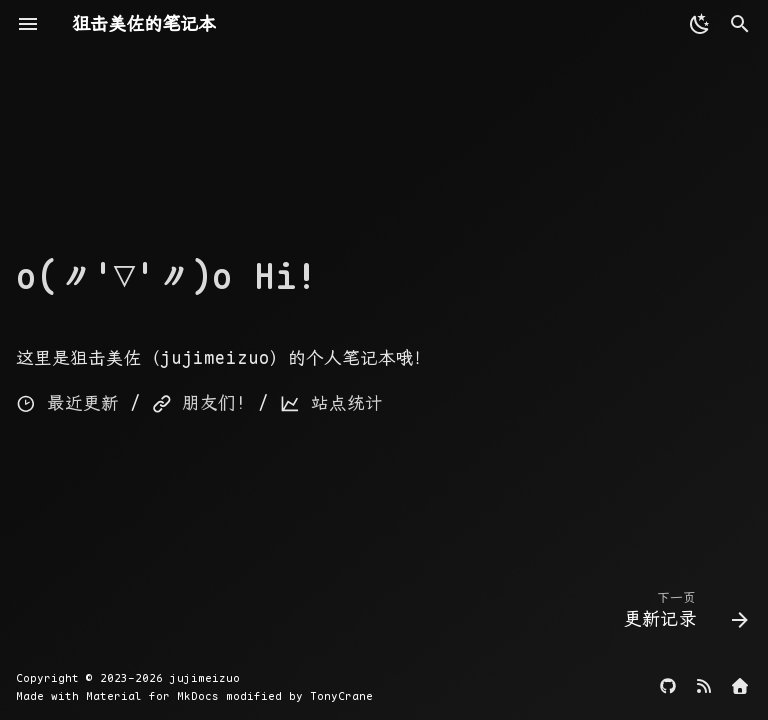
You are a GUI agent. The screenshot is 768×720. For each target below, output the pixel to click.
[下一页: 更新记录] (681, 614)
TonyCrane (341, 696)
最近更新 (67, 402)
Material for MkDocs (156, 696)
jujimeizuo (205, 678)
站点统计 (331, 402)
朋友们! (200, 402)
